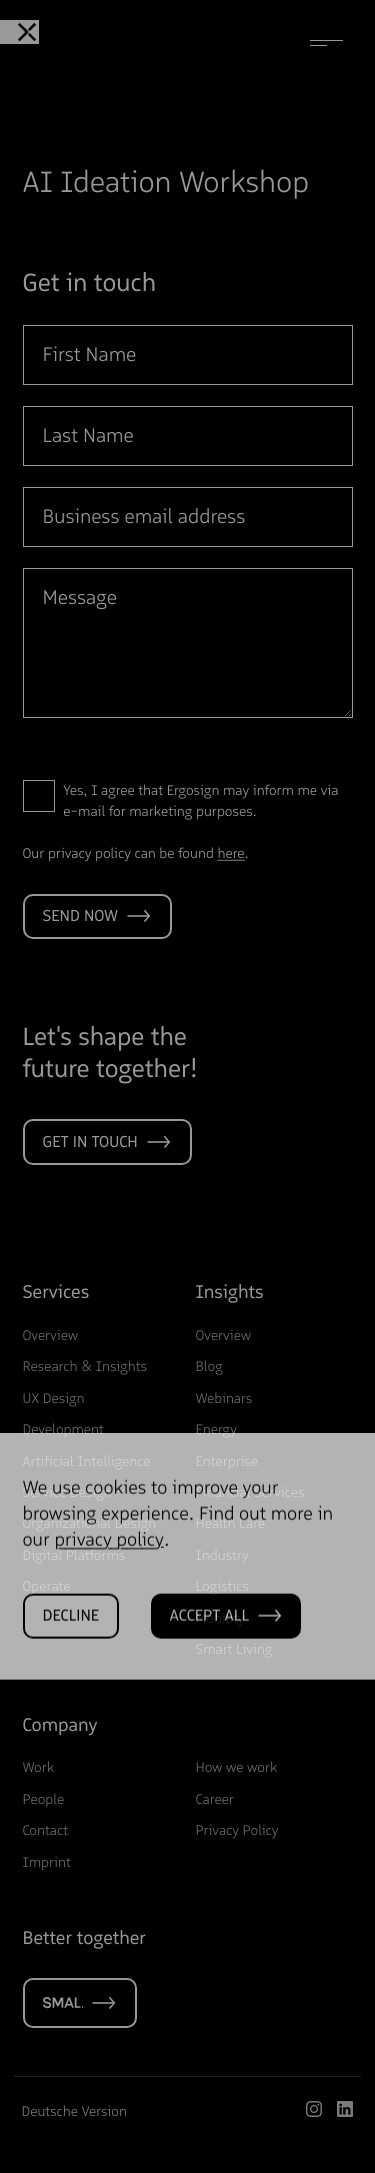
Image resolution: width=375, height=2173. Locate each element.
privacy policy (108, 1567)
